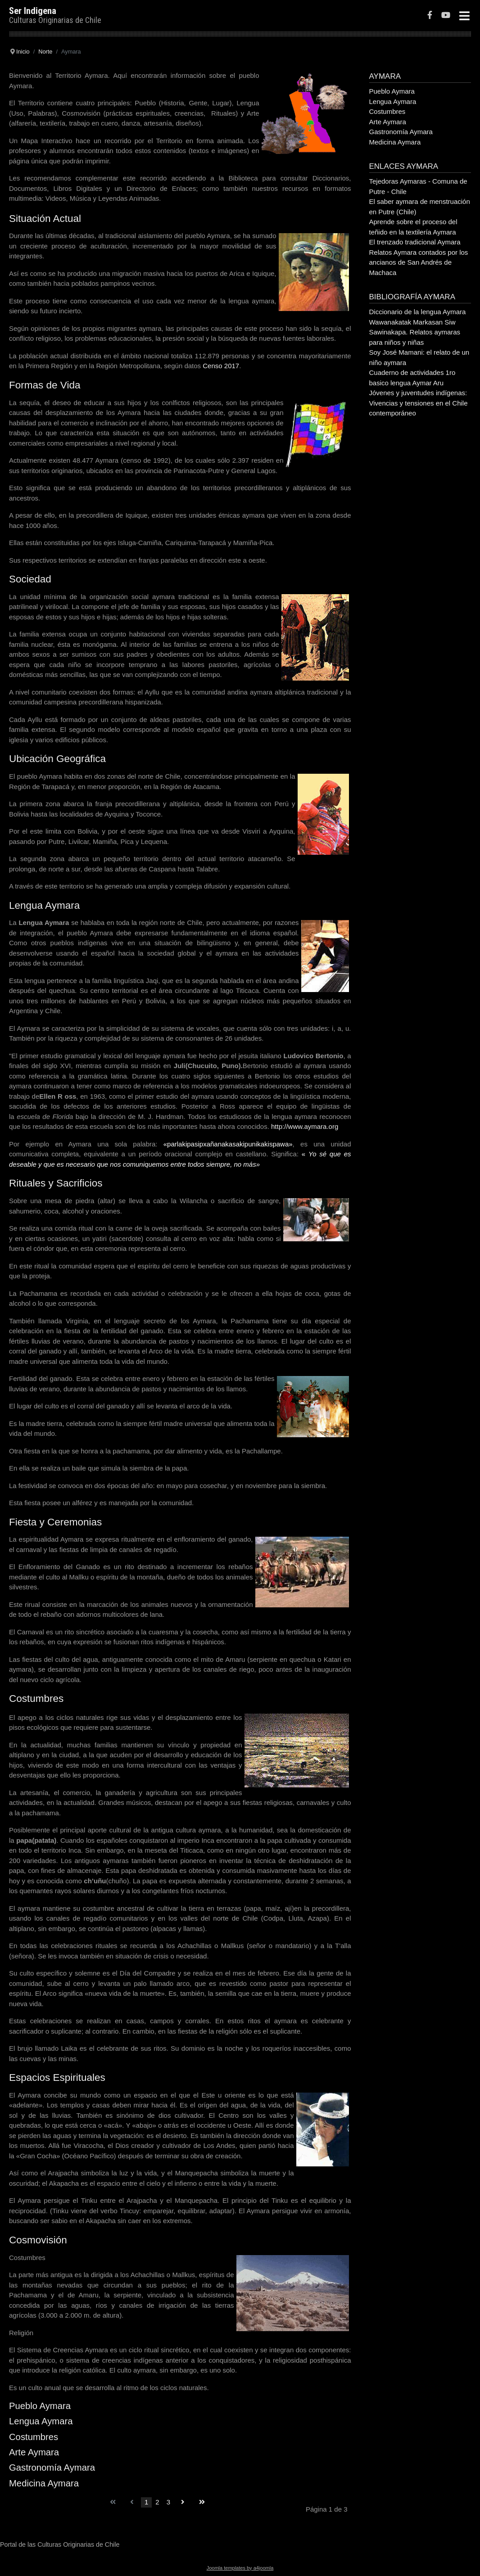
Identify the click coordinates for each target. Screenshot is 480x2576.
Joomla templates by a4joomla (240, 2568)
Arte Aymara (34, 2452)
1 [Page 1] (146, 2502)
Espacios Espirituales (57, 2077)
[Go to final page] (202, 2502)
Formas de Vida (44, 385)
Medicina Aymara (44, 2483)
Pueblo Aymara (40, 2406)
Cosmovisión (38, 2240)
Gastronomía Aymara (52, 2467)
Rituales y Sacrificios (56, 1183)
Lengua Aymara (44, 905)
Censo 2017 (221, 366)
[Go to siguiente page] (183, 2502)
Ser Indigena (32, 10)
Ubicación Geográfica (57, 758)
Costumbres (36, 1698)
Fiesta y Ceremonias (55, 1522)
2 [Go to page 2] (157, 2502)
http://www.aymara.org (303, 1126)
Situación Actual (45, 218)
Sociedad (30, 579)
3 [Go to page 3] (168, 2502)
